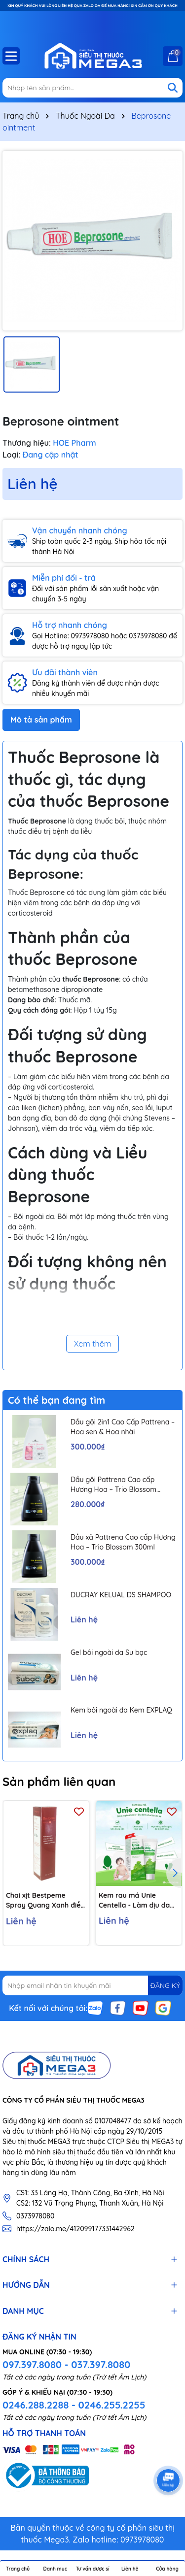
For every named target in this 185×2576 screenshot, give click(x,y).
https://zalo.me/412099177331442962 (75, 2228)
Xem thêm (92, 1344)
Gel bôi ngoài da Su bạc (109, 1652)
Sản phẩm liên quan (58, 1781)
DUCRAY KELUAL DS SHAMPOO (121, 1594)
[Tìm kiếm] (172, 87)
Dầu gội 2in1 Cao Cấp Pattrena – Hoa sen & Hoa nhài (123, 1427)
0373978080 (35, 2216)
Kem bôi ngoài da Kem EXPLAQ (121, 1710)
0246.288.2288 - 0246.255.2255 (73, 2405)
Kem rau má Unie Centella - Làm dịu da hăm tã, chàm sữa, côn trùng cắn (136, 1900)
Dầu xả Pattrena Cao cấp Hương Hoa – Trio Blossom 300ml (123, 1542)
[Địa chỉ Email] (92, 1985)
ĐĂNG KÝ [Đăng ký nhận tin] (165, 1985)
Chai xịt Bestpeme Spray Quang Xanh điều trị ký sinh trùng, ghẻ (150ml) (45, 1900)
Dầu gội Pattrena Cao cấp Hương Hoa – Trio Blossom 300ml (113, 1484)
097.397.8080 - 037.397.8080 (66, 2364)
